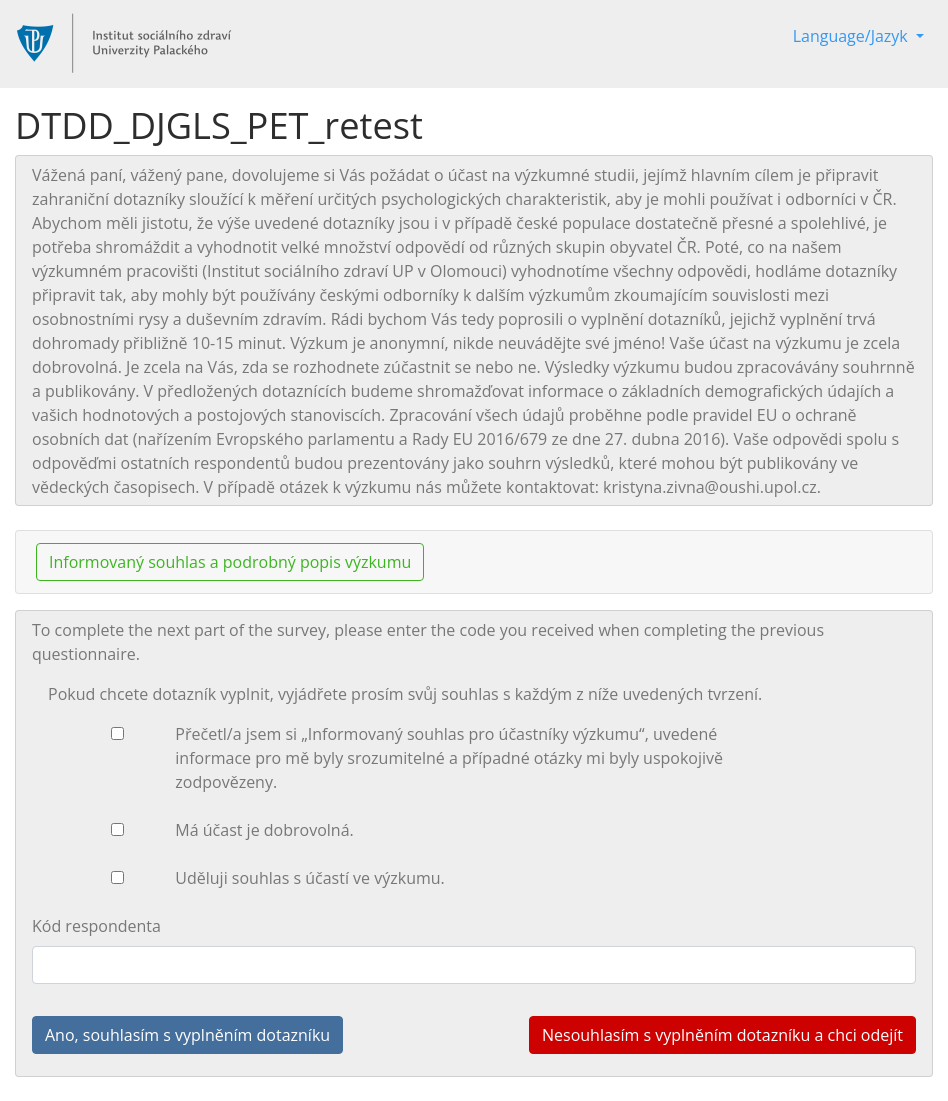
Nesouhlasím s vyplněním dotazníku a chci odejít (722, 1035)
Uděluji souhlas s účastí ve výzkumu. (309, 878)
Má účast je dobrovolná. (264, 830)
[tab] (474, 562)
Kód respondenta (96, 926)
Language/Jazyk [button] (852, 36)
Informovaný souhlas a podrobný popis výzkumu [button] (230, 562)
